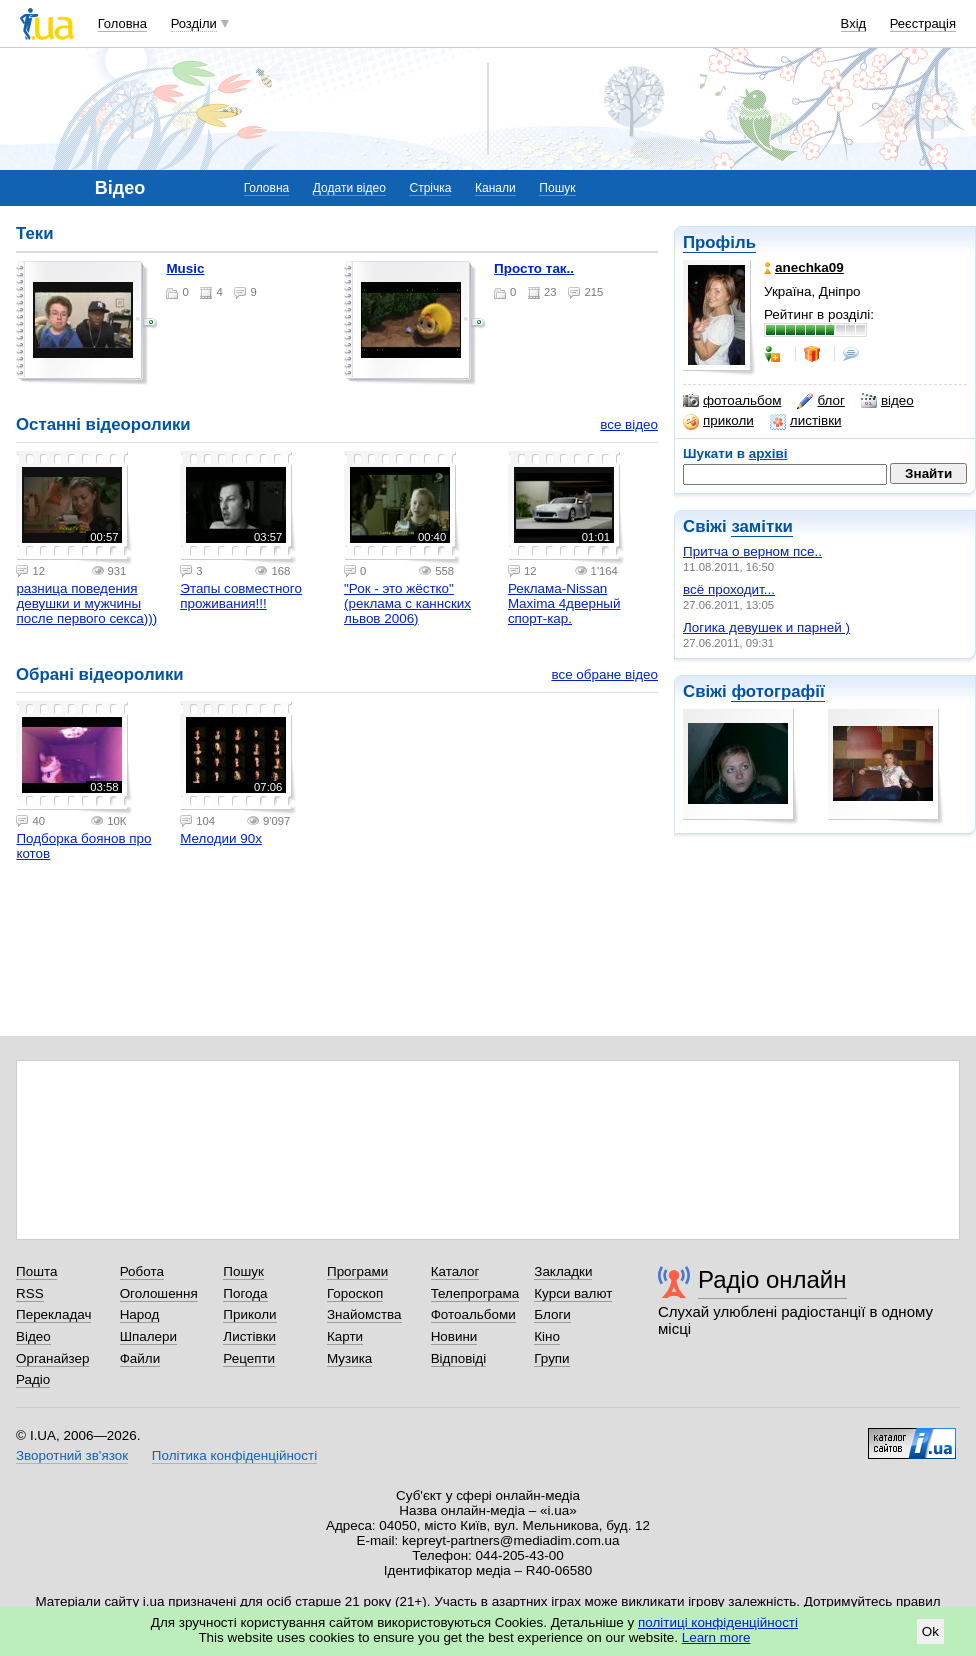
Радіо (33, 1379)
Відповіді (459, 1358)
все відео (629, 424)
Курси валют (573, 1293)
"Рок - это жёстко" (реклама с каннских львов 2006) (407, 603)
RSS (30, 1293)
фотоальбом (732, 401)
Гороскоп (355, 1293)
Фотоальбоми (473, 1314)
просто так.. (534, 268)
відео (887, 401)
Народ (140, 1314)
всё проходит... (729, 589)
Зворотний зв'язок (72, 1455)
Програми (357, 1271)
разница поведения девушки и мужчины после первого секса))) (86, 603)
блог (820, 401)
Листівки (249, 1336)
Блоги (552, 1314)
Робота (142, 1271)
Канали (495, 188)
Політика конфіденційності (234, 1455)
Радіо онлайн (772, 1279)
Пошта (36, 1271)
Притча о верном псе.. (752, 551)
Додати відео (349, 188)
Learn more (716, 1637)
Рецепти (249, 1358)
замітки (762, 526)
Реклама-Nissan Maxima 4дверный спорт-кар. (564, 603)
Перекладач (53, 1314)
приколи (718, 421)
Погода (245, 1293)
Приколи (249, 1314)
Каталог (455, 1271)
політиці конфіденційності (718, 1622)
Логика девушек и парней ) (766, 627)
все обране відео (604, 674)
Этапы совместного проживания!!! (241, 596)
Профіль (719, 242)
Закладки (563, 1271)
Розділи (194, 23)
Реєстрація (923, 23)
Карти (345, 1336)
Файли (140, 1358)
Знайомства (364, 1314)
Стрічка (430, 188)
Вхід (854, 23)
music (185, 268)
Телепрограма (475, 1293)
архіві (768, 453)
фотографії (777, 691)
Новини (454, 1336)
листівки (806, 421)
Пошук (557, 188)
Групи (551, 1358)
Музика (349, 1358)
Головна (122, 23)
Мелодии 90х (221, 838)
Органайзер (52, 1358)
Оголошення (159, 1293)
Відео (33, 1336)
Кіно (547, 1336)
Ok (930, 1631)
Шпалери (148, 1336)
